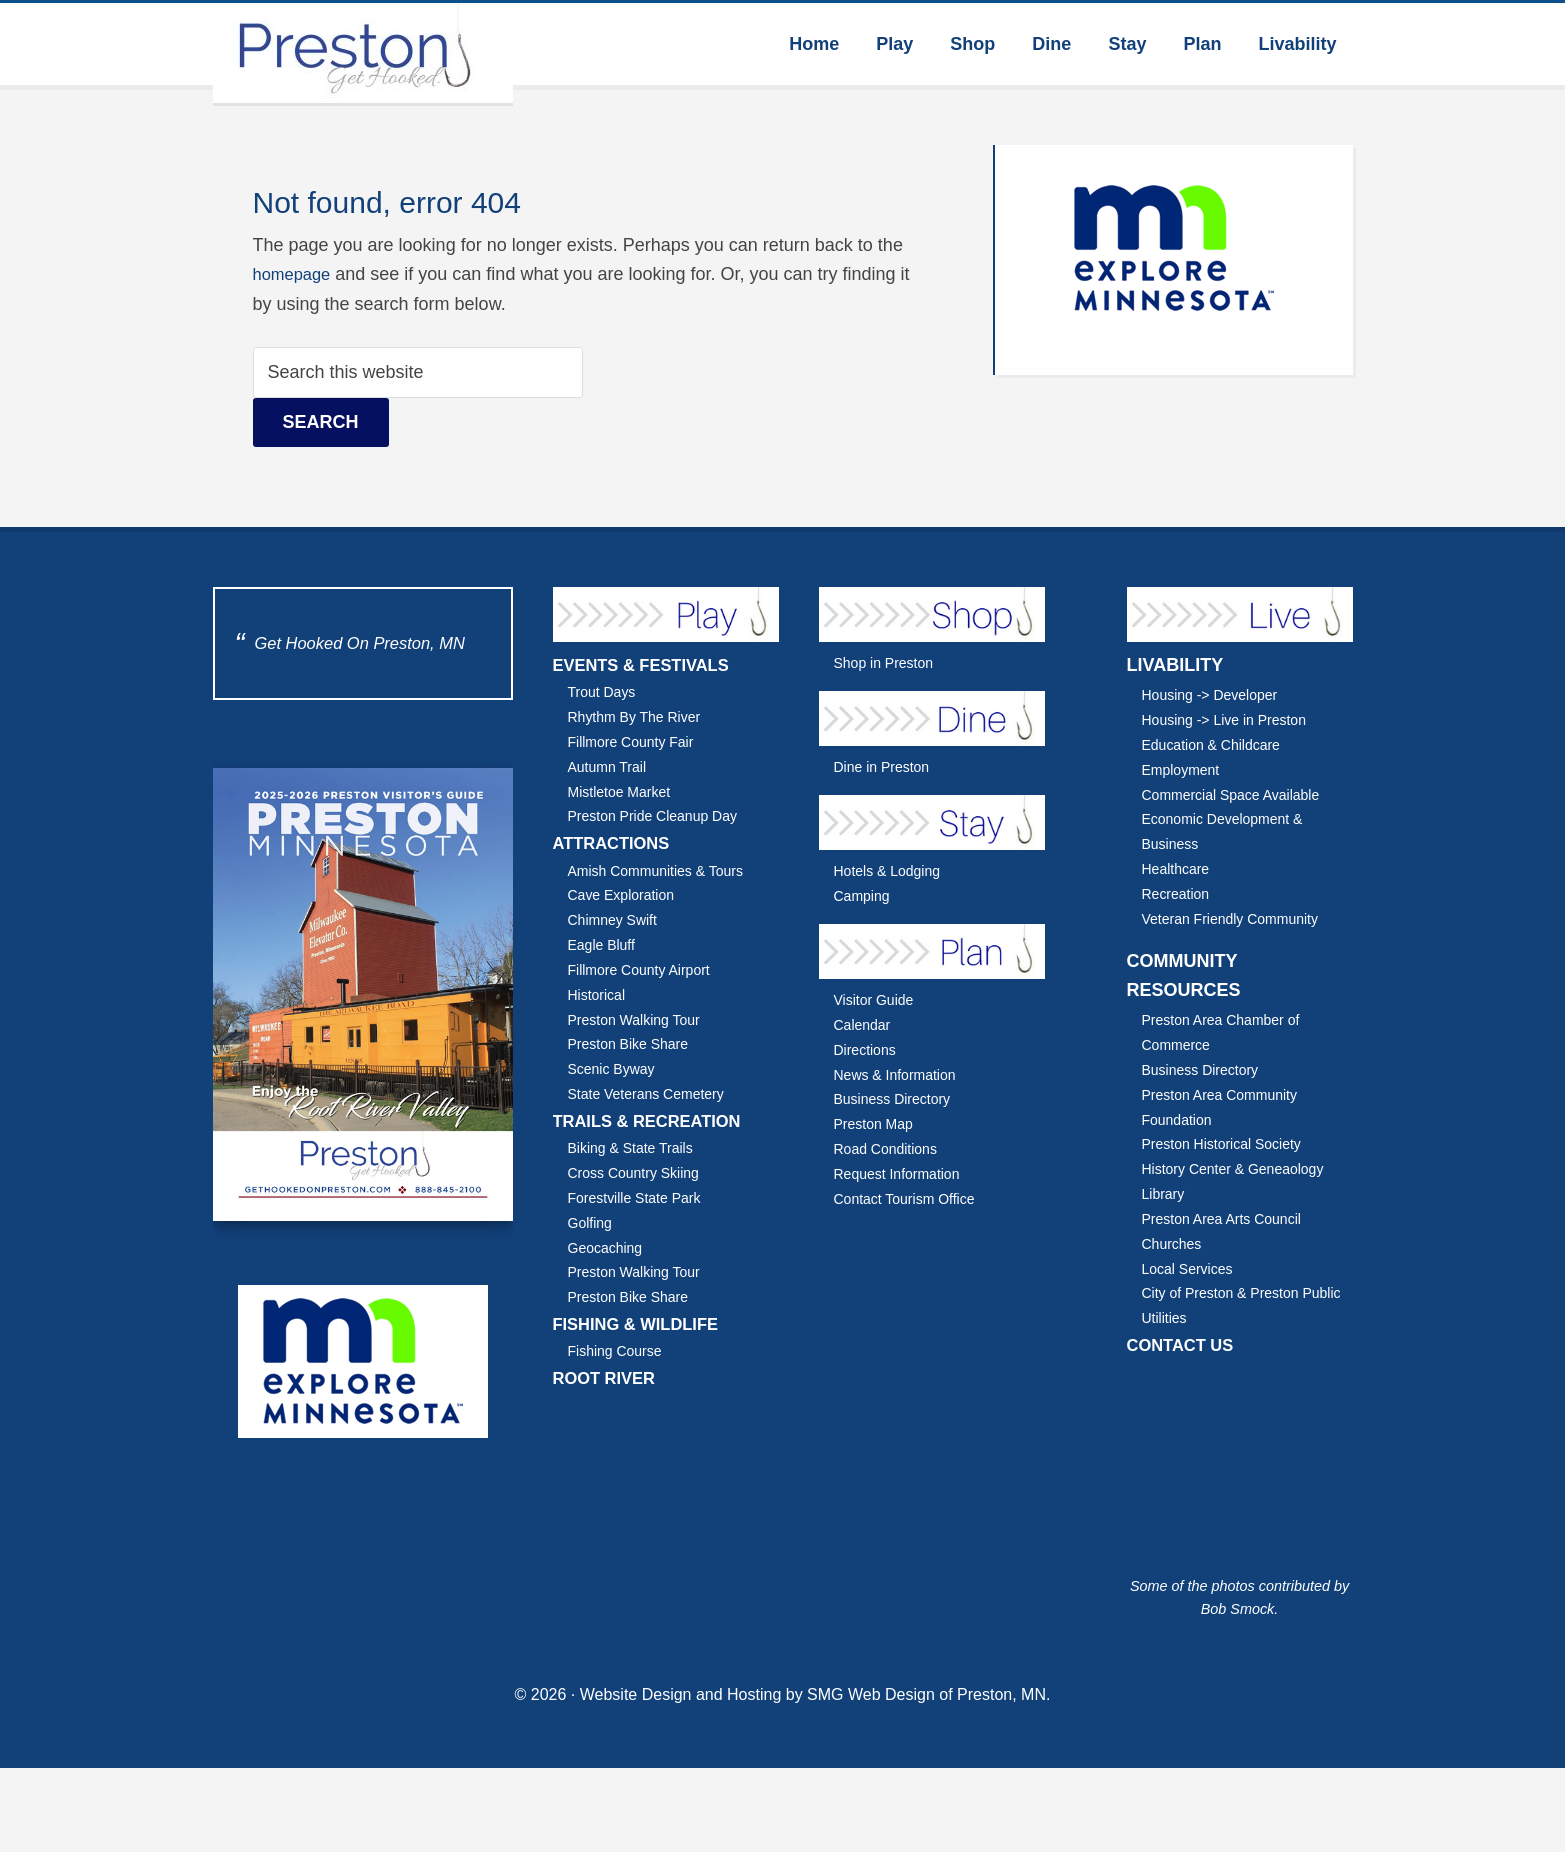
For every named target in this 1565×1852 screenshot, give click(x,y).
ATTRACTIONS (617, 843)
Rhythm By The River (640, 716)
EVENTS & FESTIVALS (649, 665)
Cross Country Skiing (640, 1172)
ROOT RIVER (609, 1378)
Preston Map (877, 1123)
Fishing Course (619, 1350)
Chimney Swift (617, 919)
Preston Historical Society (1229, 1143)
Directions (868, 1049)
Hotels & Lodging (892, 870)
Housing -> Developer (1216, 694)
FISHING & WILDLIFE (643, 1324)
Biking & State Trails (636, 1147)
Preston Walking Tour (640, 1019)
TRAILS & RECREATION (656, 1121)
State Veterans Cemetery (653, 1093)
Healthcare (1179, 868)
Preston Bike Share (634, 1043)
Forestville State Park (640, 1197)
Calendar (865, 1024)
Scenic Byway (615, 1068)
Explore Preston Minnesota (363, 53)
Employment (1184, 769)
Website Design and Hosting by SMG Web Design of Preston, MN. (815, 1698)
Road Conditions (890, 1148)
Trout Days (605, 691)
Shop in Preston (888, 662)
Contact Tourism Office (911, 1198)
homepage (295, 274)
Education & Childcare (1217, 744)
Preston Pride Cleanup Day (660, 815)
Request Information (903, 1173)
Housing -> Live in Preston (1232, 719)
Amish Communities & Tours (664, 870)
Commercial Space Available (1239, 794)
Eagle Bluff (605, 944)
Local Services (1191, 1268)
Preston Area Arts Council (1229, 1218)
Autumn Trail (611, 766)
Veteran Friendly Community (1238, 918)
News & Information (900, 1074)
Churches (1174, 1243)
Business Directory (898, 1098)
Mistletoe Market (624, 791)
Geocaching (609, 1247)
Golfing (592, 1222)
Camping (864, 895)
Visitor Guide (877, 999)
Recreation (1179, 893)
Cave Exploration (626, 894)
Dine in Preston (886, 766)
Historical (599, 994)
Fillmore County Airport (646, 969)
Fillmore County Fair (637, 741)
